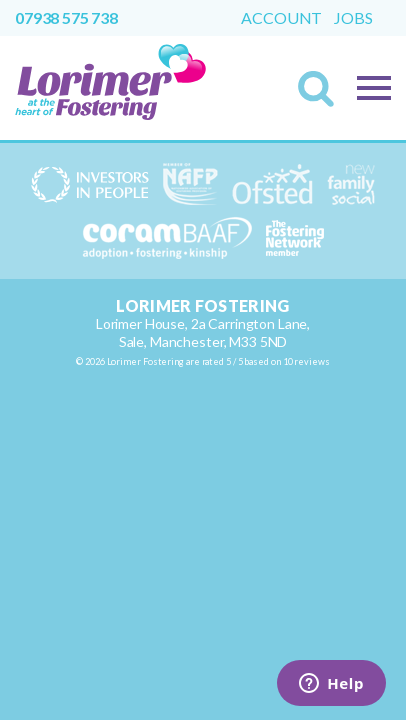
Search (322, 95)
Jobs (353, 18)
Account (281, 18)
